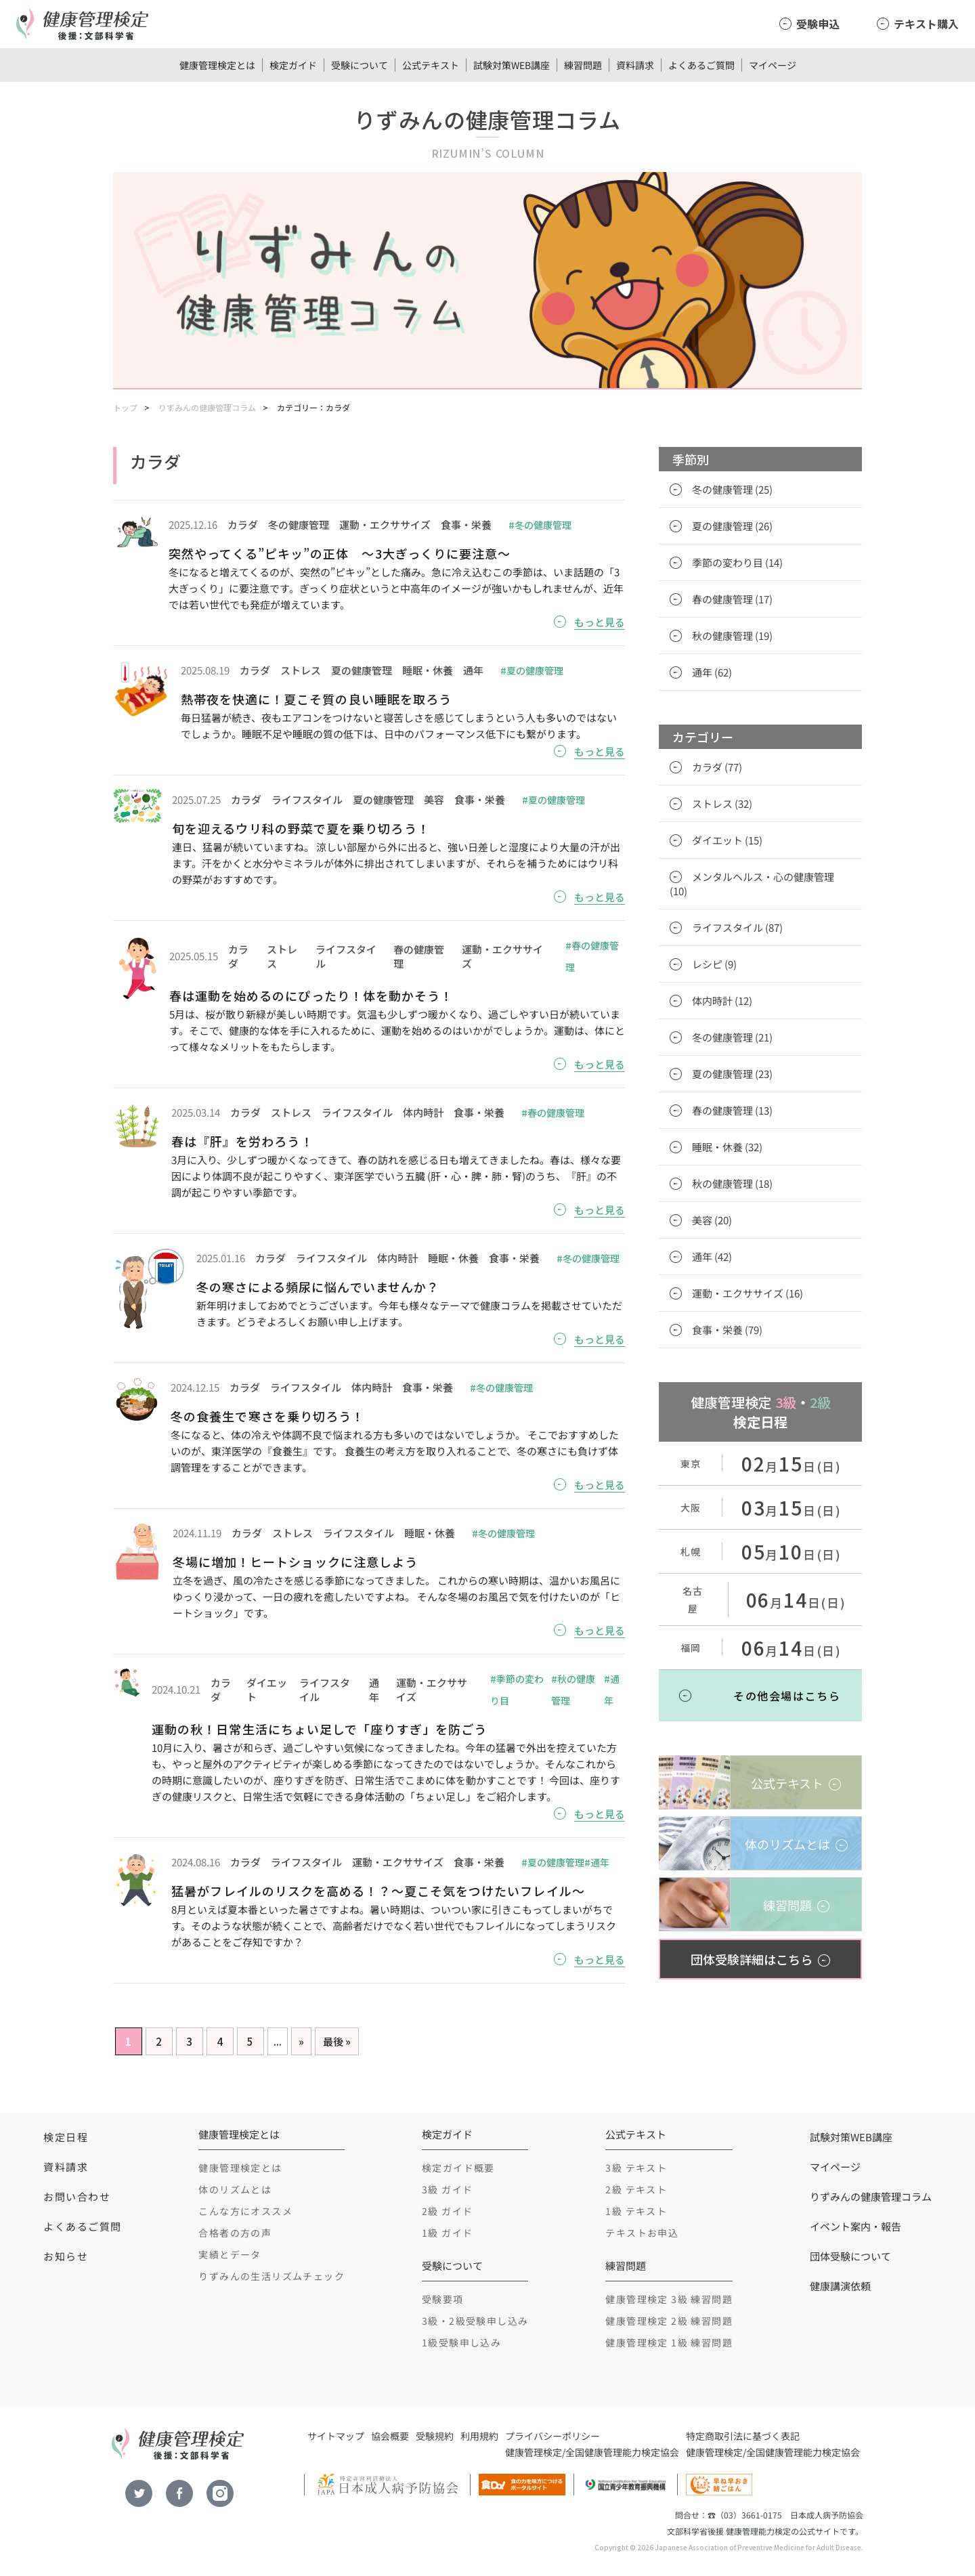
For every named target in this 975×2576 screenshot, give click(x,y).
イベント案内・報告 (855, 2226)
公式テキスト (430, 65)
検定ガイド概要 (458, 2167)
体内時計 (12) (722, 1000)
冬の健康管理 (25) (732, 489)
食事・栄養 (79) (727, 1330)
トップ (125, 407)
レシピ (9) (714, 964)
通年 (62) (712, 672)
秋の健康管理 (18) (732, 1183)
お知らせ (65, 2256)
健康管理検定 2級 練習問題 (669, 2320)
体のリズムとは (235, 2189)
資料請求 (635, 65)
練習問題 (583, 65)
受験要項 (443, 2299)
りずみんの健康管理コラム (207, 407)
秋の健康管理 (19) (732, 635)
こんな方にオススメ (245, 2211)
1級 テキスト (636, 2211)
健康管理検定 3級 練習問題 (669, 2299)
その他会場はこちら (786, 1696)
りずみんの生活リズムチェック (271, 2276)
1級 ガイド (447, 2232)
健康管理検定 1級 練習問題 (669, 2342)
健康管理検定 (533, 2452)
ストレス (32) (722, 803)
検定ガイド (293, 65)
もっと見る (599, 622)
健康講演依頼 (840, 2286)
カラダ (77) (717, 767)
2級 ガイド (447, 2211)
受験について (359, 65)
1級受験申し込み (461, 2342)
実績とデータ (229, 2254)
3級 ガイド (447, 2189)
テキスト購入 (926, 24)
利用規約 (479, 2436)
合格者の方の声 (235, 2232)
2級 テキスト (636, 2189)
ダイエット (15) (727, 840)
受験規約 (435, 2436)
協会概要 (390, 2436)
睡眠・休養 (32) (727, 1147)
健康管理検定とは (217, 65)
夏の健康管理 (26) (732, 526)
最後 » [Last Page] (337, 2041)
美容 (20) (712, 1220)
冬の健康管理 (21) (732, 1037)
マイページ (772, 65)
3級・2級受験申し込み (475, 2320)
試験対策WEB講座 (511, 65)
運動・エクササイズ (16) (747, 1293)
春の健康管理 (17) (732, 599)
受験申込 (818, 24)
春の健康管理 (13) (732, 1110)
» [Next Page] (301, 2041)
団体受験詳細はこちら (751, 1959)
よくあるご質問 (701, 65)
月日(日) (791, 1466)
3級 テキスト (636, 2167)
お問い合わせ (76, 2196)
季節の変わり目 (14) (737, 562)
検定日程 (65, 2137)
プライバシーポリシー (552, 2436)
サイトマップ (335, 2436)
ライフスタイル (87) (737, 927)
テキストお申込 (641, 2232)
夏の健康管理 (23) (732, 1074)
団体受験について (850, 2256)
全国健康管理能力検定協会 (622, 2452)
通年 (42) (712, 1256)
